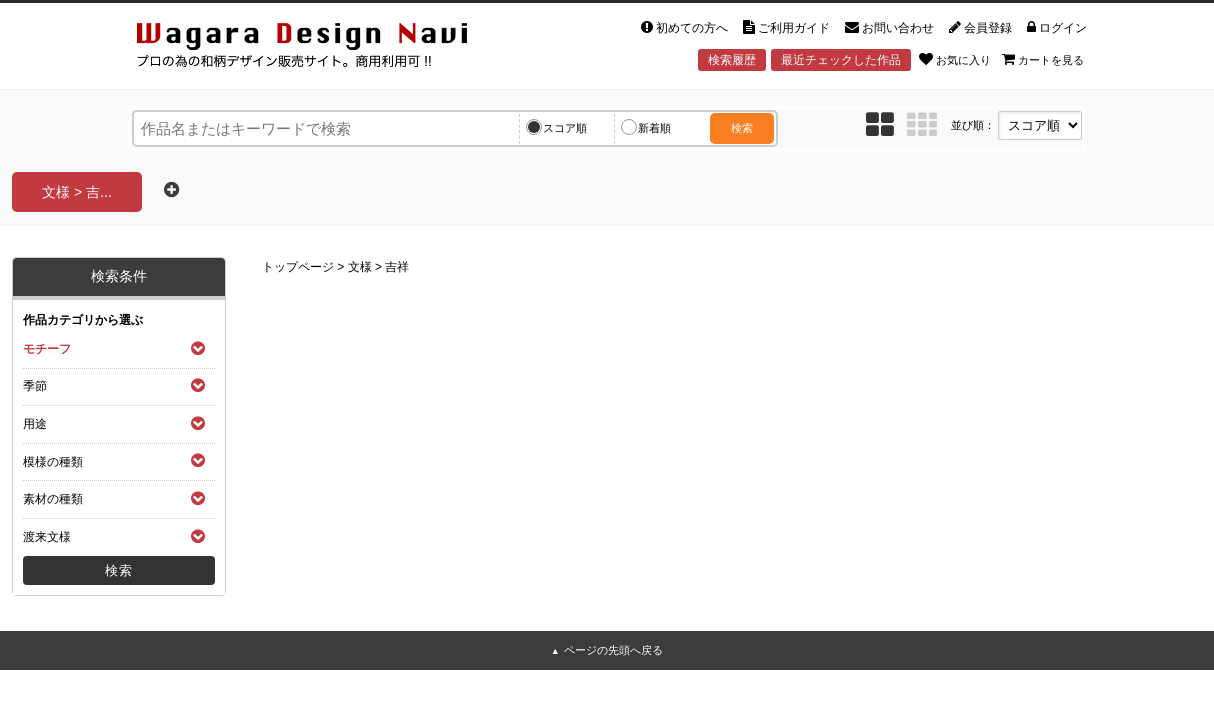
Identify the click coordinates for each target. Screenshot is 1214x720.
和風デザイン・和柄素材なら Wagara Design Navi (319, 48)
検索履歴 (732, 60)
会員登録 (980, 28)
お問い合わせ (889, 28)
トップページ (298, 267)
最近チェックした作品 (841, 60)
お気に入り (955, 59)
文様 (360, 267)
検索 (742, 128)
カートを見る (1043, 59)
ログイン (1057, 28)
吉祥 (397, 267)
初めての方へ (684, 28)
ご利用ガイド (786, 28)
